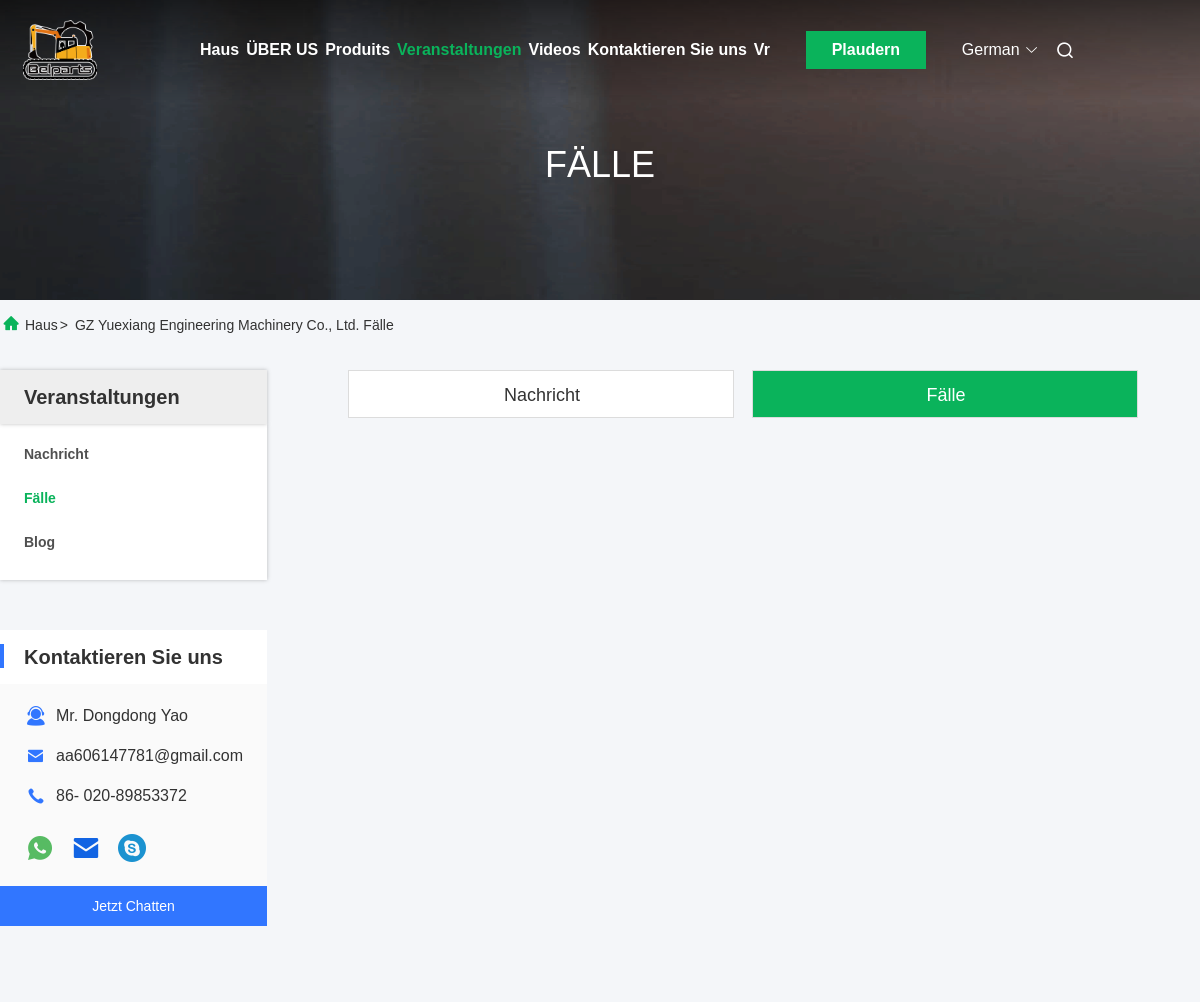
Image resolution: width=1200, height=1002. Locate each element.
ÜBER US (282, 49)
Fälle (945, 395)
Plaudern (866, 49)
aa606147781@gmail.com (149, 755)
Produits (357, 49)
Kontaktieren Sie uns (667, 49)
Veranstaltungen (459, 49)
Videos (555, 49)
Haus (219, 49)
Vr (762, 49)
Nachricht (542, 395)
